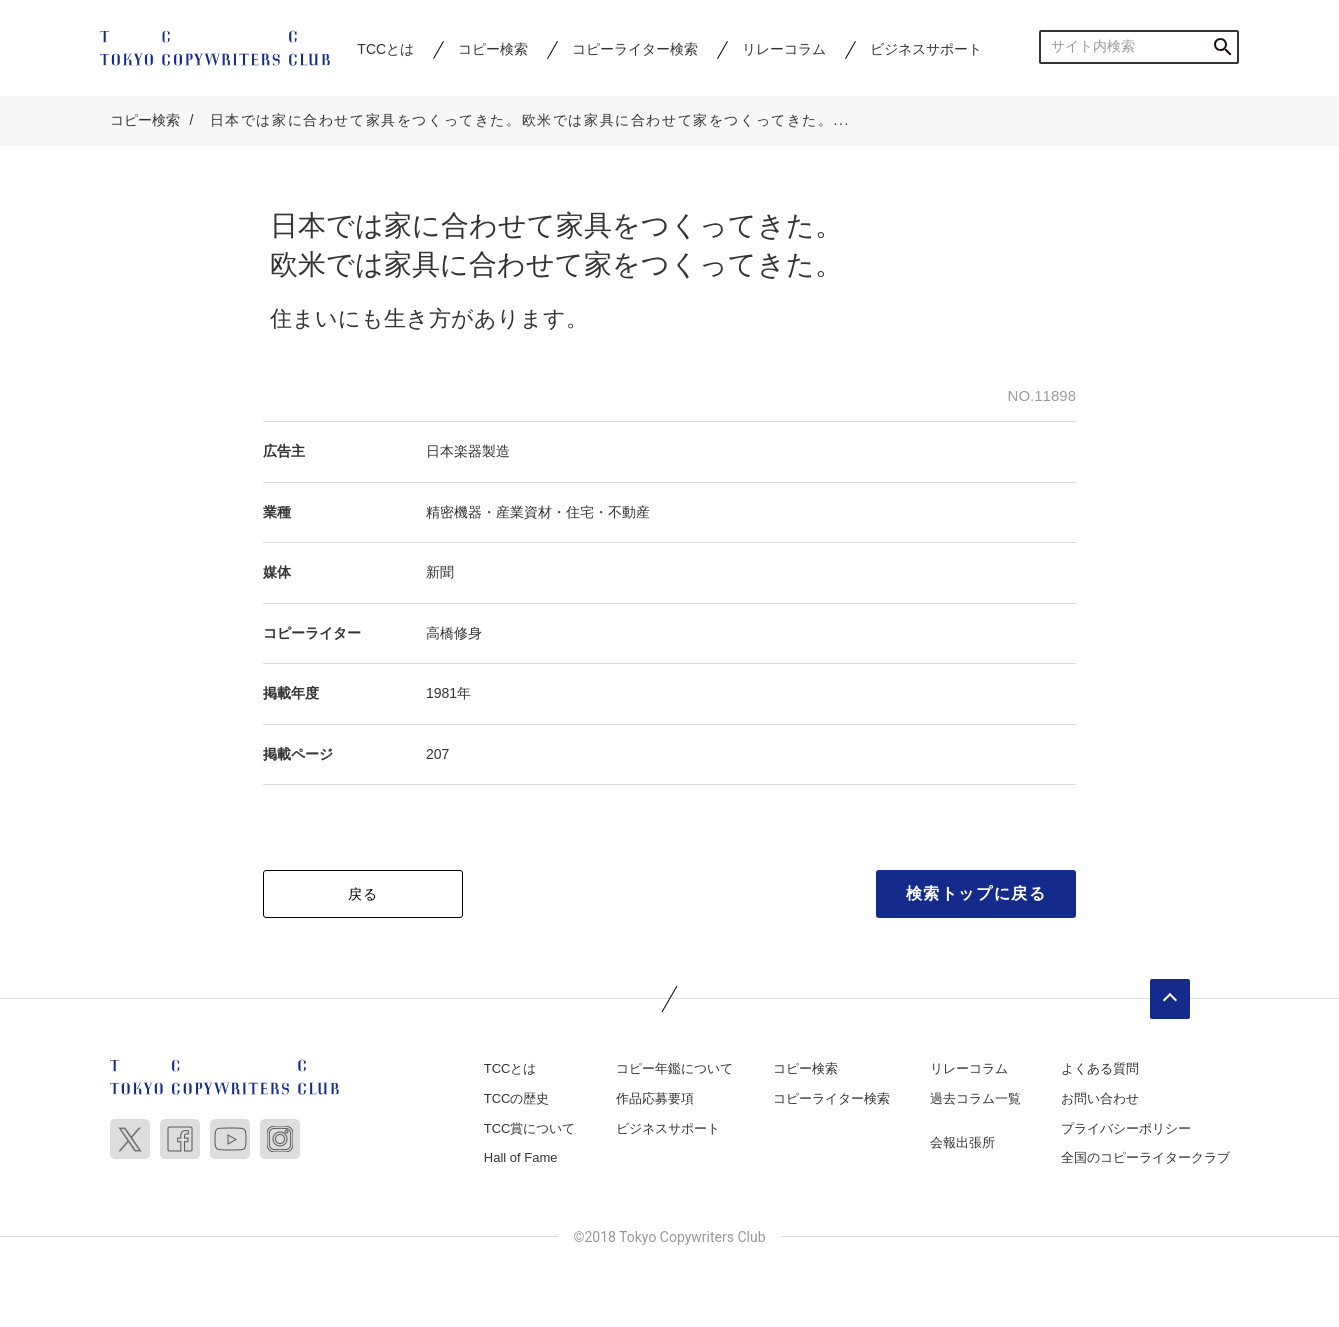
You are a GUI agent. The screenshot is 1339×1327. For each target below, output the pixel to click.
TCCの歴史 (517, 1098)
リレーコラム (784, 49)
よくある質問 (1100, 1068)
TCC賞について (530, 1128)
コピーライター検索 (635, 49)
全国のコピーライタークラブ (1145, 1157)
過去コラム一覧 (975, 1098)
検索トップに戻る (976, 893)
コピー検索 (493, 49)
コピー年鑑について (674, 1068)
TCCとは (385, 49)
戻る (363, 894)
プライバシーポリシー (1126, 1128)
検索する (1222, 46)
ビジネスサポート (926, 49)
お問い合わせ (1100, 1098)
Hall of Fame (521, 1157)
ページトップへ (1170, 999)
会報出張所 (962, 1142)
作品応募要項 (655, 1098)
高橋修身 (454, 633)
